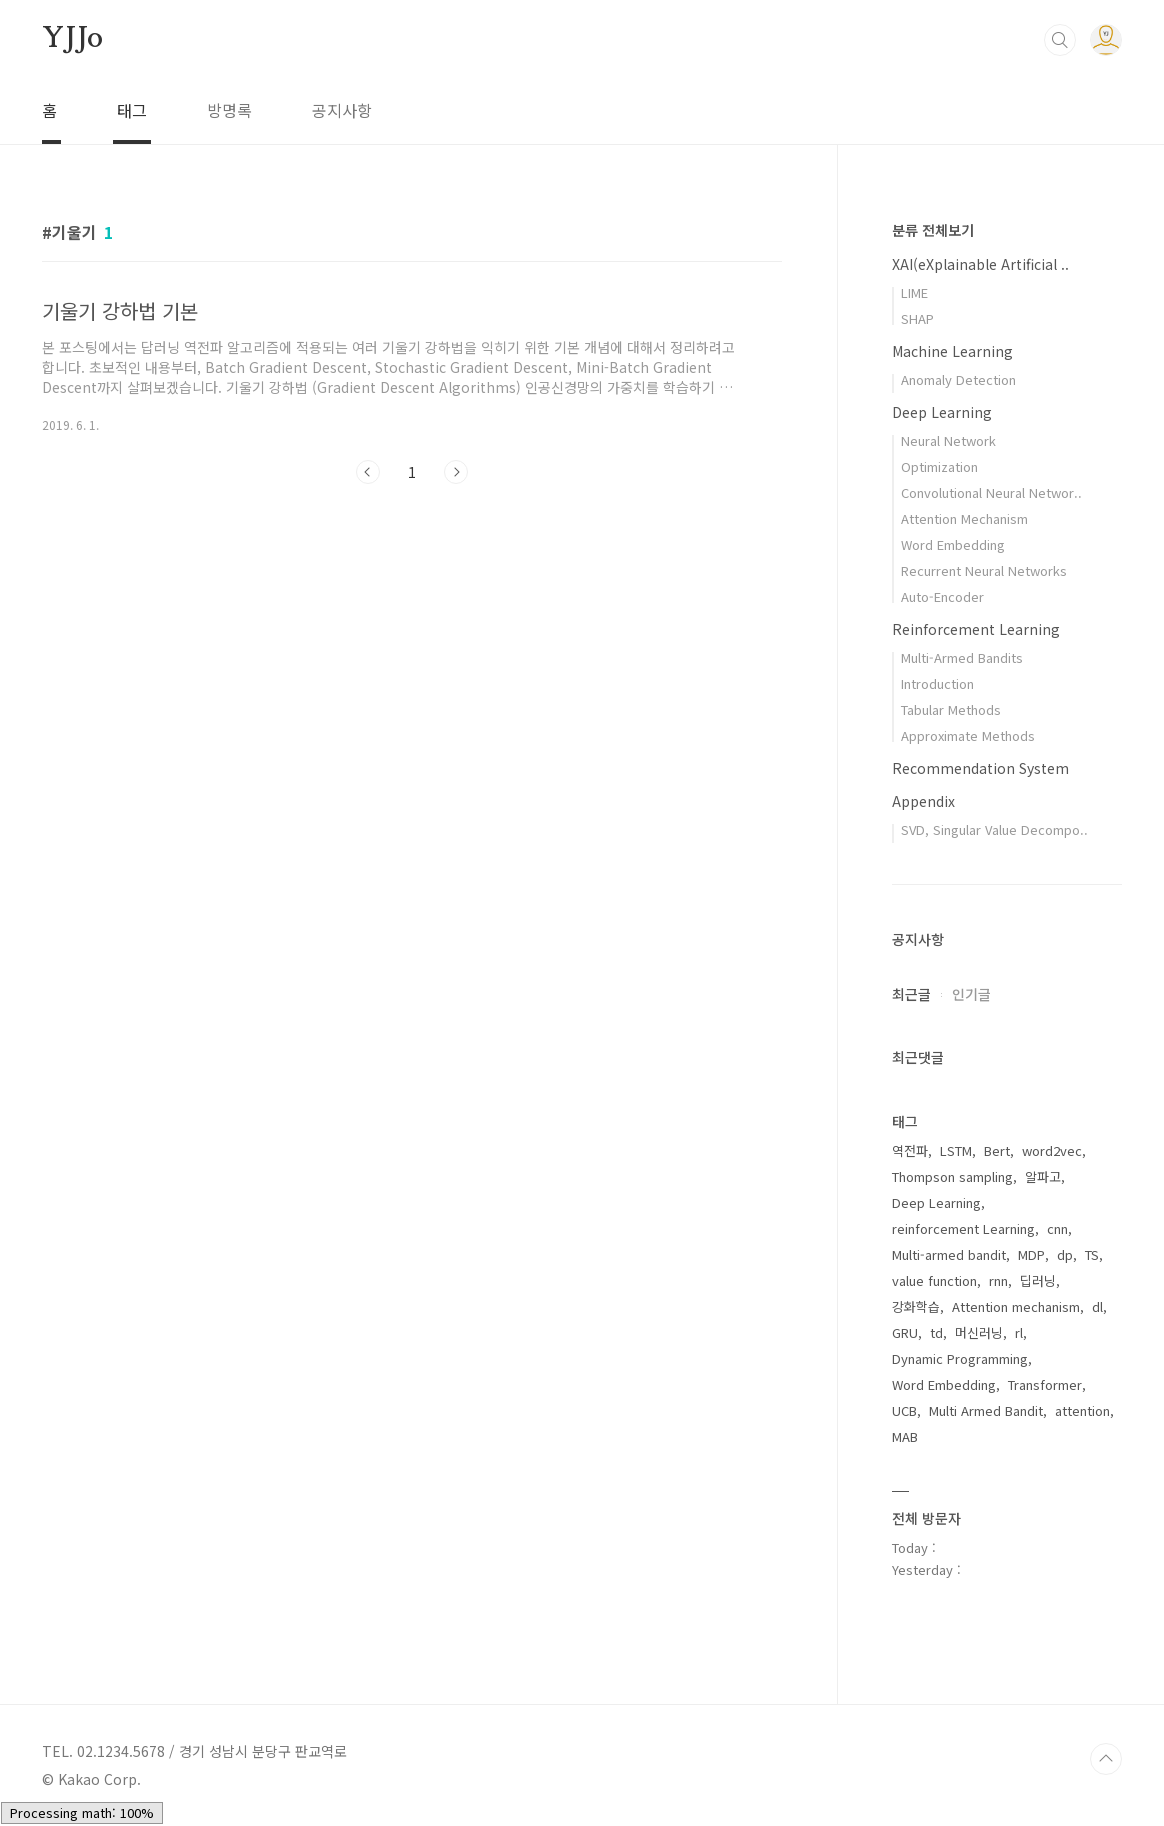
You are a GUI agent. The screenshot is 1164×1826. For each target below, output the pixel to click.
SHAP (917, 318)
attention (1082, 1410)
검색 (1060, 40)
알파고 (1043, 1176)
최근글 (911, 994)
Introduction (937, 683)
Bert (997, 1150)
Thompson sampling (952, 1176)
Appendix (923, 801)
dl (1097, 1306)
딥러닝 (1038, 1280)
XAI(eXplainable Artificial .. (980, 264)
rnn (998, 1280)
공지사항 (342, 110)
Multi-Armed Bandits (962, 657)
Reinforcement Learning (976, 629)
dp (1065, 1254)
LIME (914, 292)
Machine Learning (952, 351)
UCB (904, 1410)
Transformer (1045, 1384)
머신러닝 (979, 1332)
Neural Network (948, 440)
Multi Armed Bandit (986, 1410)
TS (1092, 1254)
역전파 (910, 1150)
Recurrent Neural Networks (984, 570)
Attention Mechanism (964, 518)
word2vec (1052, 1150)
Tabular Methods (951, 709)
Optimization (939, 466)
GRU (905, 1332)
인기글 (971, 994)
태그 (132, 110)
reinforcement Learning (963, 1228)
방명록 (229, 110)
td (936, 1332)
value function (934, 1280)
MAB (905, 1436)
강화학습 (916, 1306)
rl (1019, 1332)
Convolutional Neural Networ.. (991, 492)
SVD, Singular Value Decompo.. (994, 829)
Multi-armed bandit (949, 1254)
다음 (456, 472)
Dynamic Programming (960, 1358)
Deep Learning (942, 412)
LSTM (956, 1150)
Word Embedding (953, 544)
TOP (1106, 1759)
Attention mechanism (1016, 1306)
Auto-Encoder (942, 596)
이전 (368, 472)
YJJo (72, 39)
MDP (1031, 1254)
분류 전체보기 (933, 230)
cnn (1057, 1228)
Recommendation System (980, 768)
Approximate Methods (968, 735)
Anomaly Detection (958, 379)
